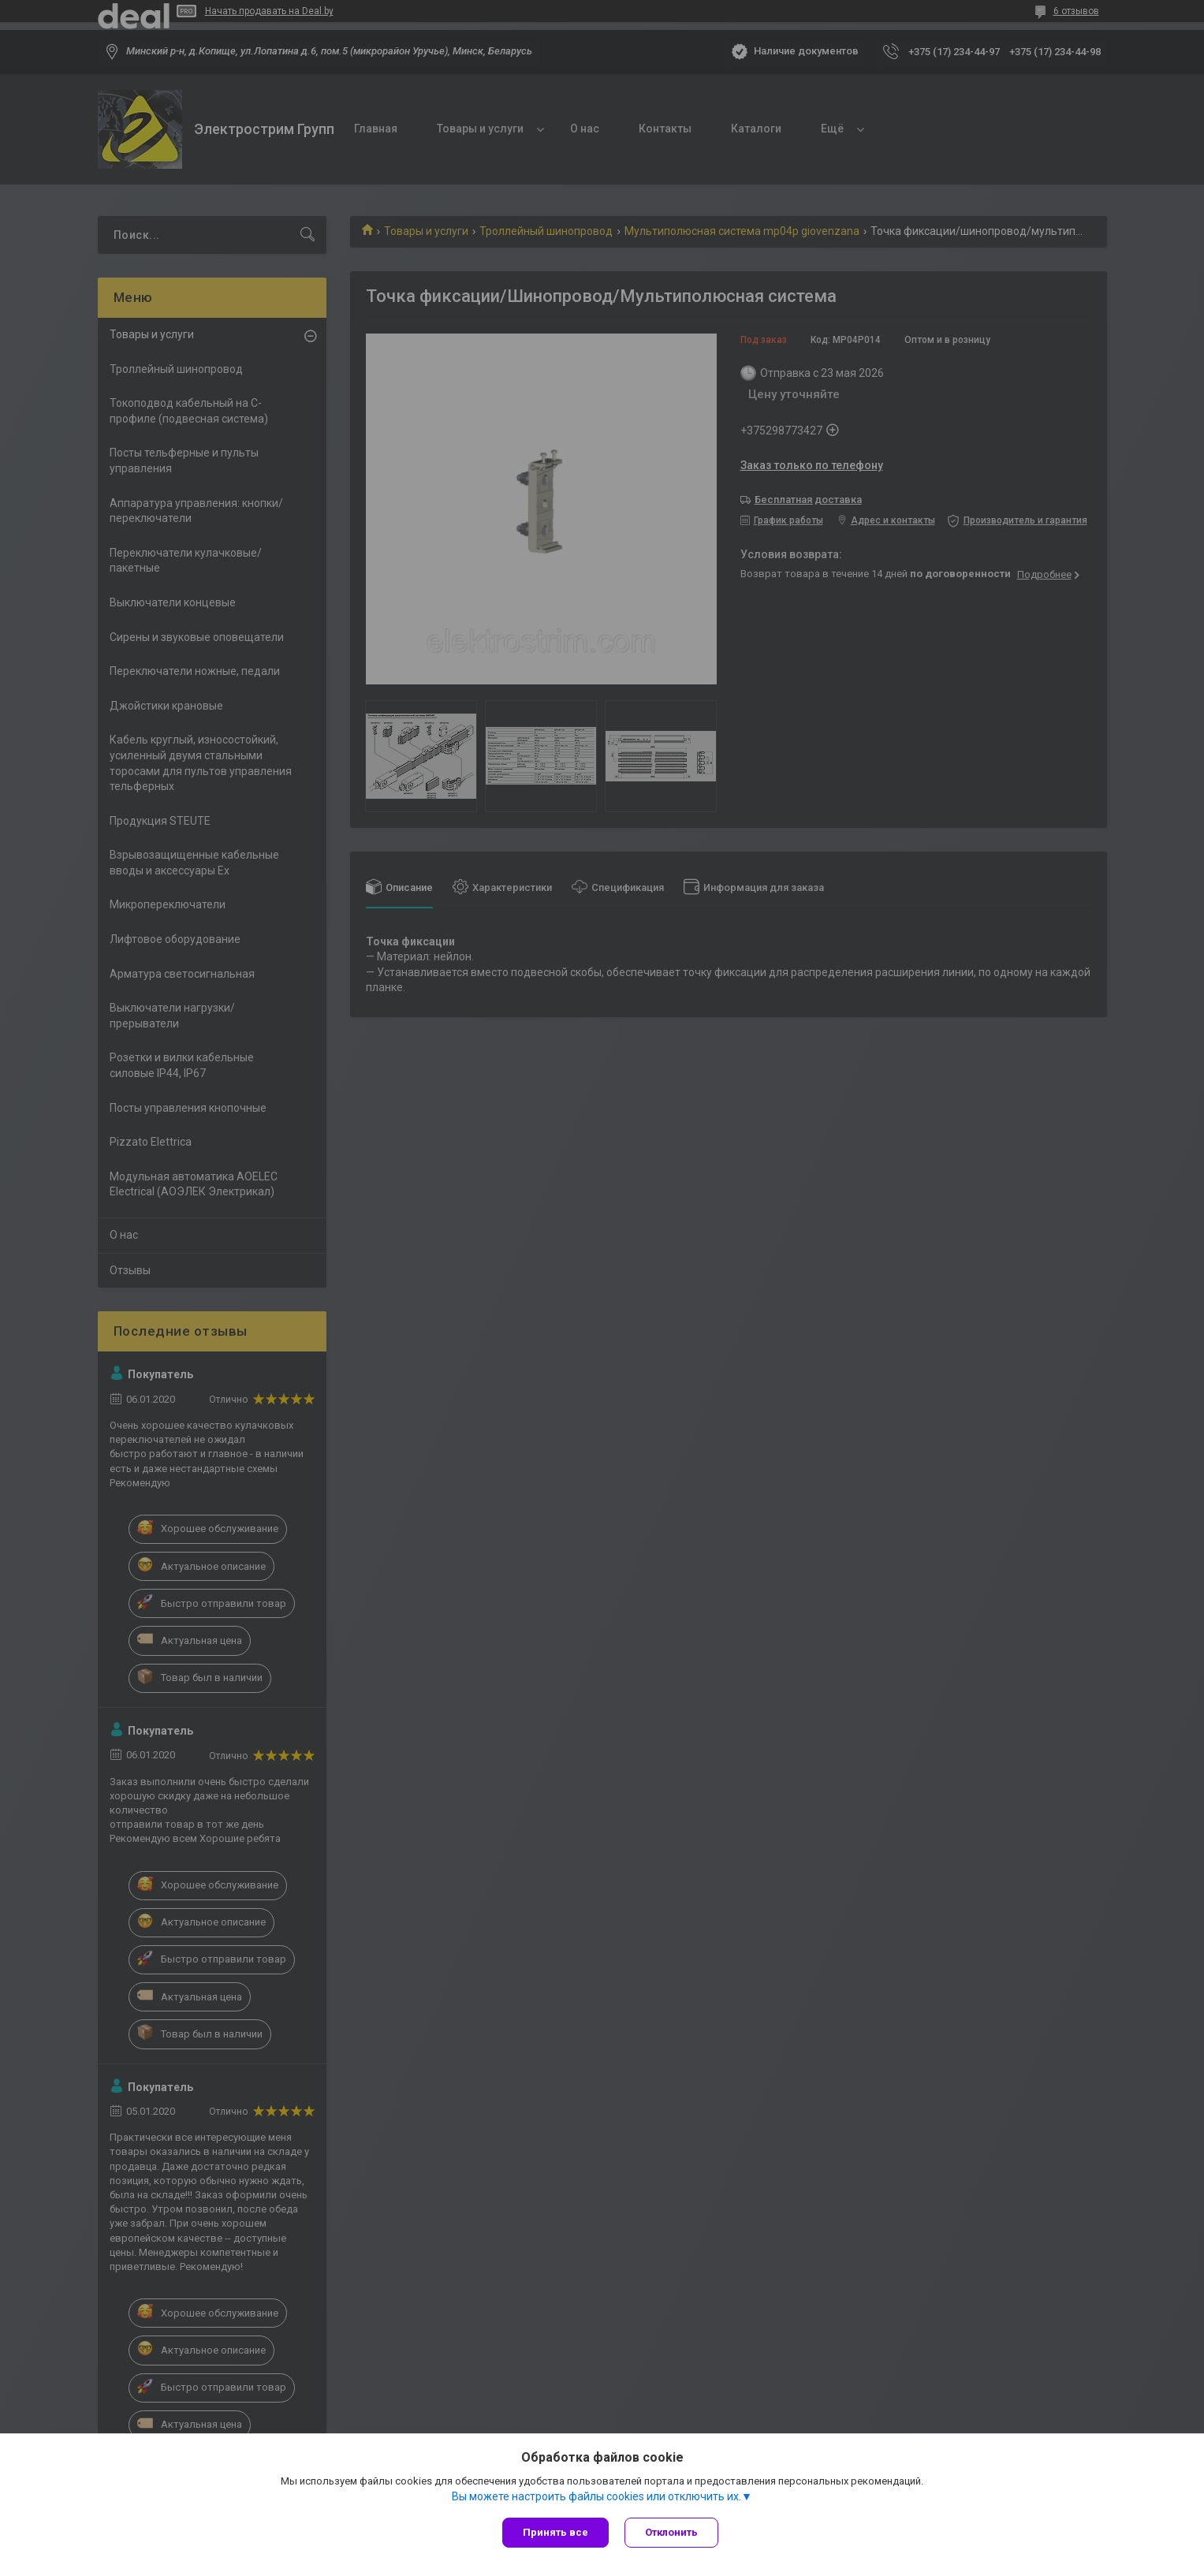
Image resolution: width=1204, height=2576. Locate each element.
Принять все (555, 2532)
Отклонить (671, 2532)
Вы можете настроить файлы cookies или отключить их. (596, 2496)
